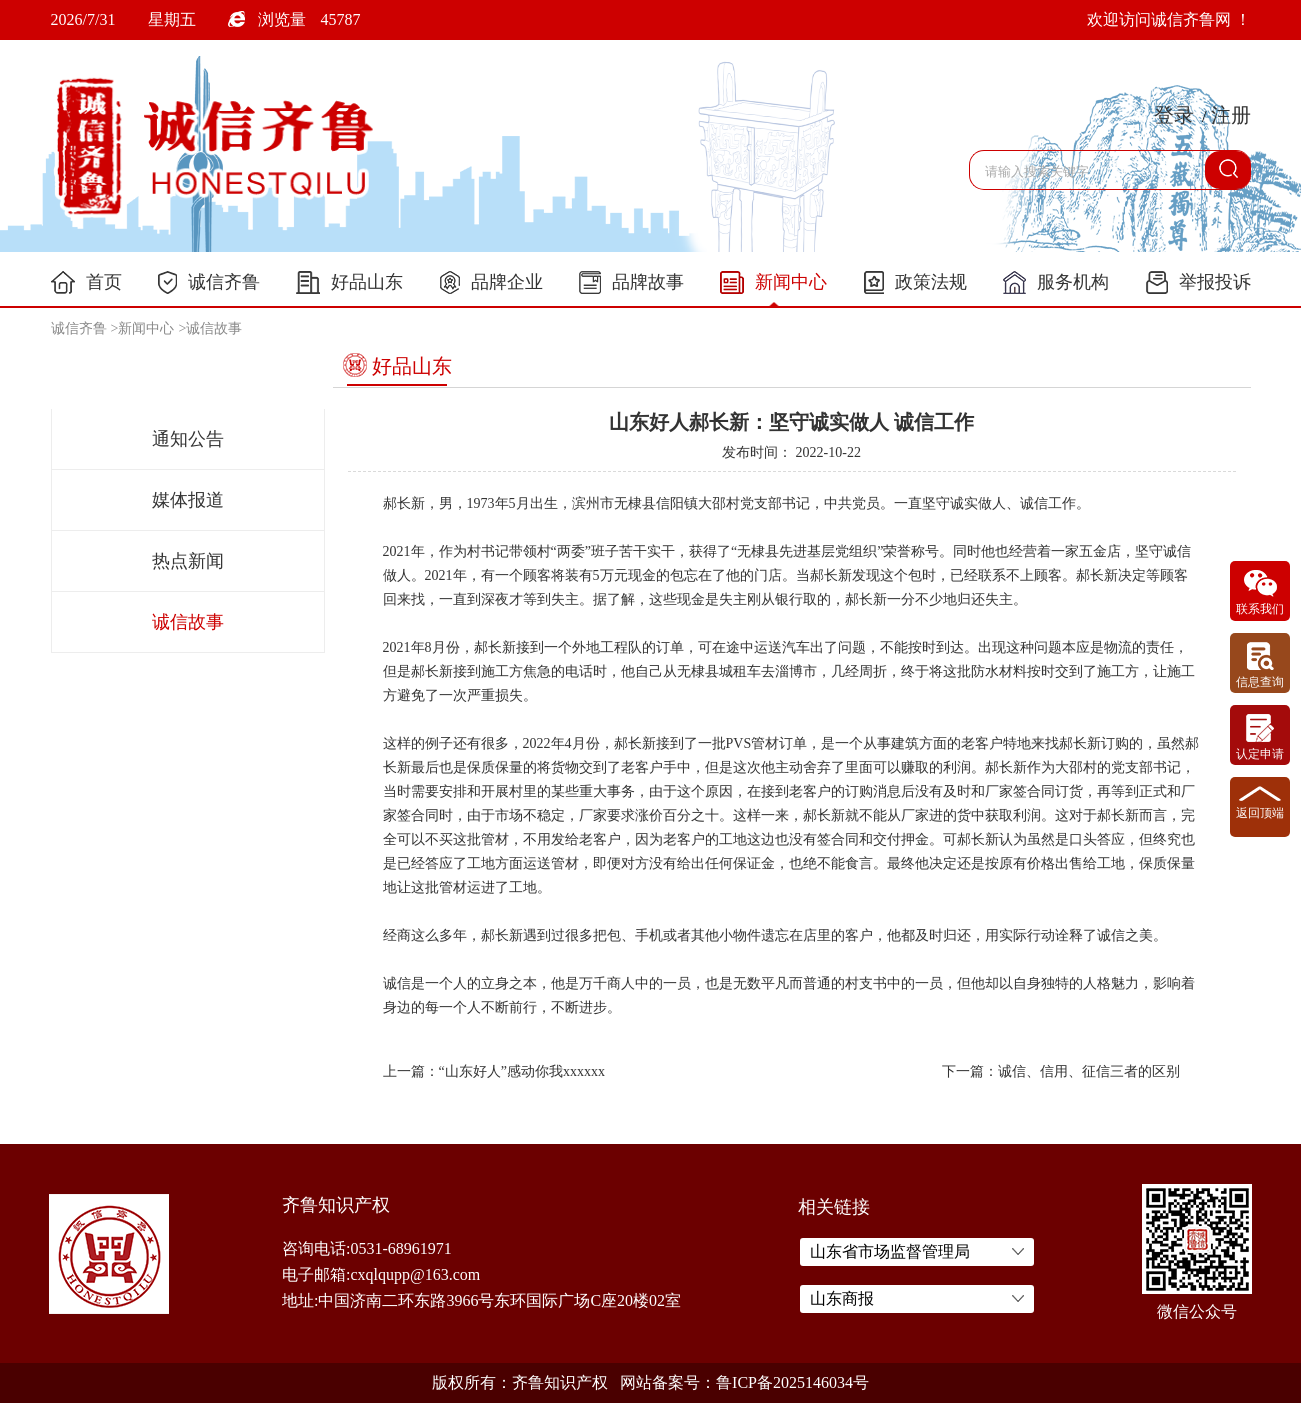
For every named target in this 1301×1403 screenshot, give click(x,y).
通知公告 (188, 439)
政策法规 (915, 282)
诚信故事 (214, 328)
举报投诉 (1198, 282)
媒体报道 (188, 500)
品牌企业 (491, 282)
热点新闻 (188, 561)
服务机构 (1056, 282)
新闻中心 (773, 283)
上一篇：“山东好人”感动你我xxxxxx (494, 1071)
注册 (1231, 115)
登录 (1174, 115)
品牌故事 (631, 282)
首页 (86, 282)
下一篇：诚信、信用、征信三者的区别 (1061, 1071)
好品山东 (349, 282)
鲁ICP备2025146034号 (792, 1382)
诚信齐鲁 (209, 282)
